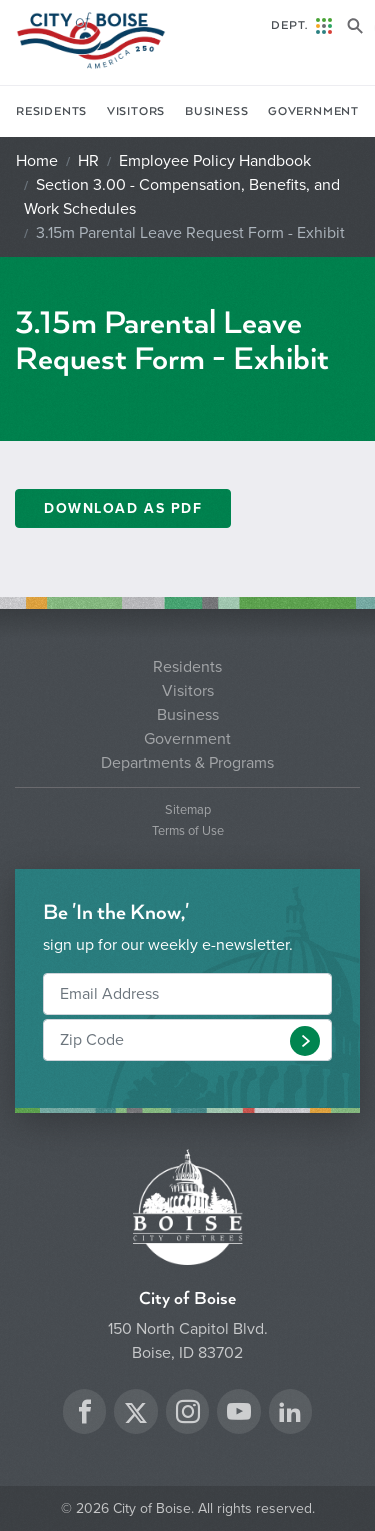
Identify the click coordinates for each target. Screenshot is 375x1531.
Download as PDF (123, 508)
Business (216, 111)
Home (37, 161)
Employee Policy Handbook (215, 161)
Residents (51, 111)
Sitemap (188, 810)
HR (88, 161)
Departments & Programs (187, 763)
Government (313, 111)
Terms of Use (188, 831)
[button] (305, 1041)
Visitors (136, 111)
